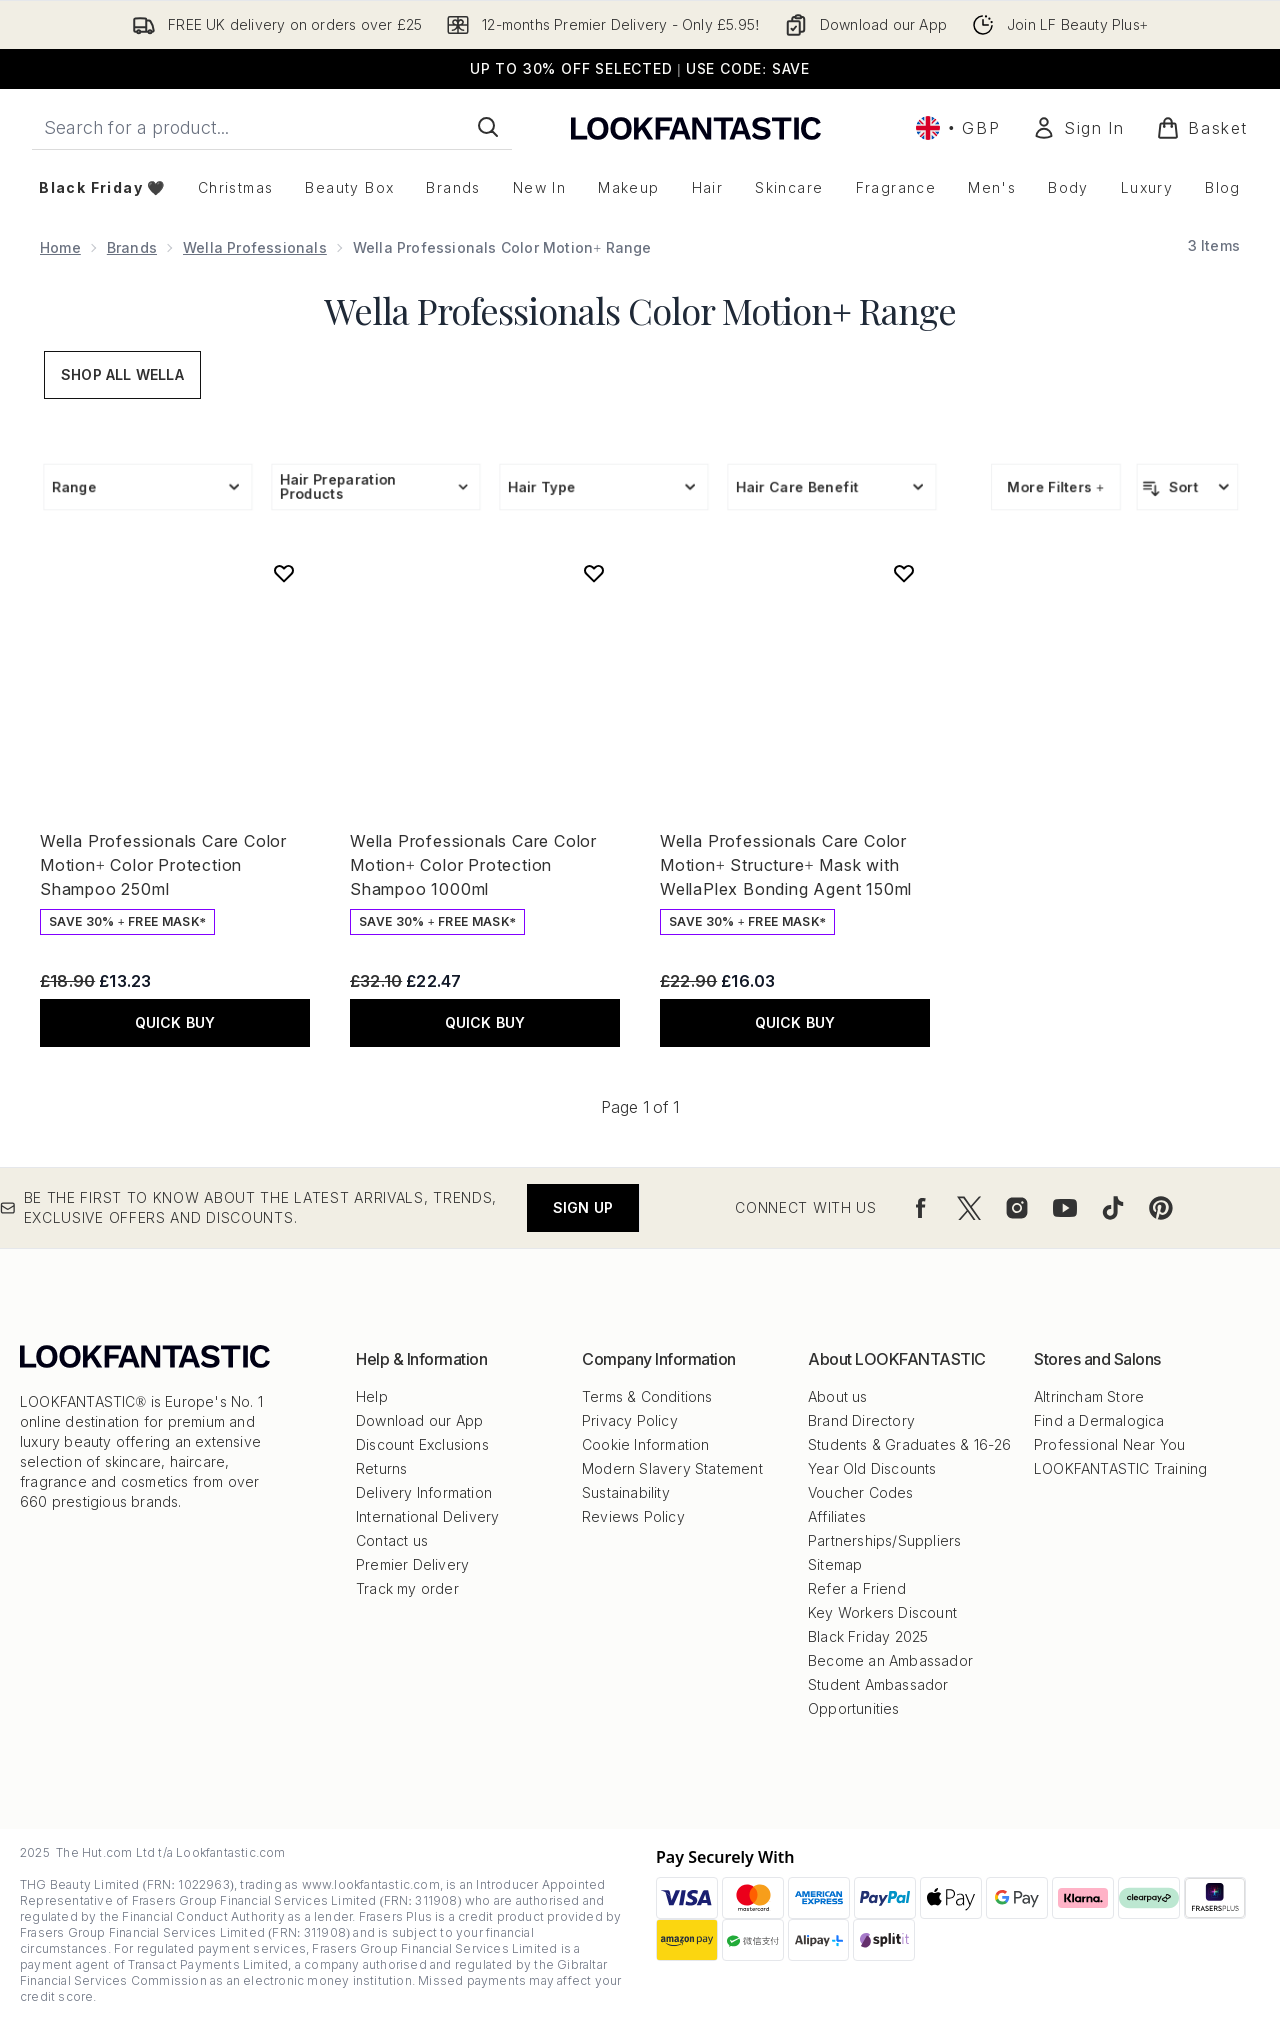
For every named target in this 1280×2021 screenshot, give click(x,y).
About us (838, 1396)
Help (372, 1396)
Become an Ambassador (890, 1660)
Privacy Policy (630, 1420)
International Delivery (427, 1516)
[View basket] (1202, 128)
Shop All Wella (122, 374)
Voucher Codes (861, 1492)
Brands (132, 247)
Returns (381, 1468)
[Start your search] (272, 127)
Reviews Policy (633, 1516)
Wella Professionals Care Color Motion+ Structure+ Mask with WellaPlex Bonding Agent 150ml (786, 865)
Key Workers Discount (882, 1612)
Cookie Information (646, 1444)
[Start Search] (488, 127)
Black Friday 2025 (868, 1636)
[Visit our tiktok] (1113, 1208)
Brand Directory (861, 1420)
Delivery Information (424, 1492)
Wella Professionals (255, 247)
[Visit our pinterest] (1161, 1208)
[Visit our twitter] (969, 1208)
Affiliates (837, 1516)
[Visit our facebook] (921, 1208)
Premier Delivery (412, 1564)
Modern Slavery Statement (672, 1468)
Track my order (407, 1588)
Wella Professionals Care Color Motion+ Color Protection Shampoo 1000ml (473, 865)
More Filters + (1056, 486)
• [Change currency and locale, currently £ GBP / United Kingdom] (958, 128)
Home (60, 247)
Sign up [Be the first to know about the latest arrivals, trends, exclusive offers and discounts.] (583, 1207)
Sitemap (835, 1564)
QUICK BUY (175, 1022)
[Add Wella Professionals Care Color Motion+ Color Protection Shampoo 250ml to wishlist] (284, 573)
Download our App (419, 1420)
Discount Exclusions (422, 1444)
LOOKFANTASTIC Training (1120, 1468)
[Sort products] (1187, 487)
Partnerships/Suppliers (884, 1540)
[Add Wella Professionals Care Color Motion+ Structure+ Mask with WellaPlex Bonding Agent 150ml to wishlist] (904, 573)
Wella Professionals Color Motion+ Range (640, 310)
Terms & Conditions (647, 1396)
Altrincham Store (1089, 1396)
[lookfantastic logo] (696, 127)
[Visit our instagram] (1017, 1208)
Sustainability (626, 1492)
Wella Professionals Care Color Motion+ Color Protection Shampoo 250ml (163, 865)
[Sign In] (1078, 128)
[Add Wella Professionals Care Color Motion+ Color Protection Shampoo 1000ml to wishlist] (594, 573)
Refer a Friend (857, 1588)
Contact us (392, 1540)
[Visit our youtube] (1065, 1208)
